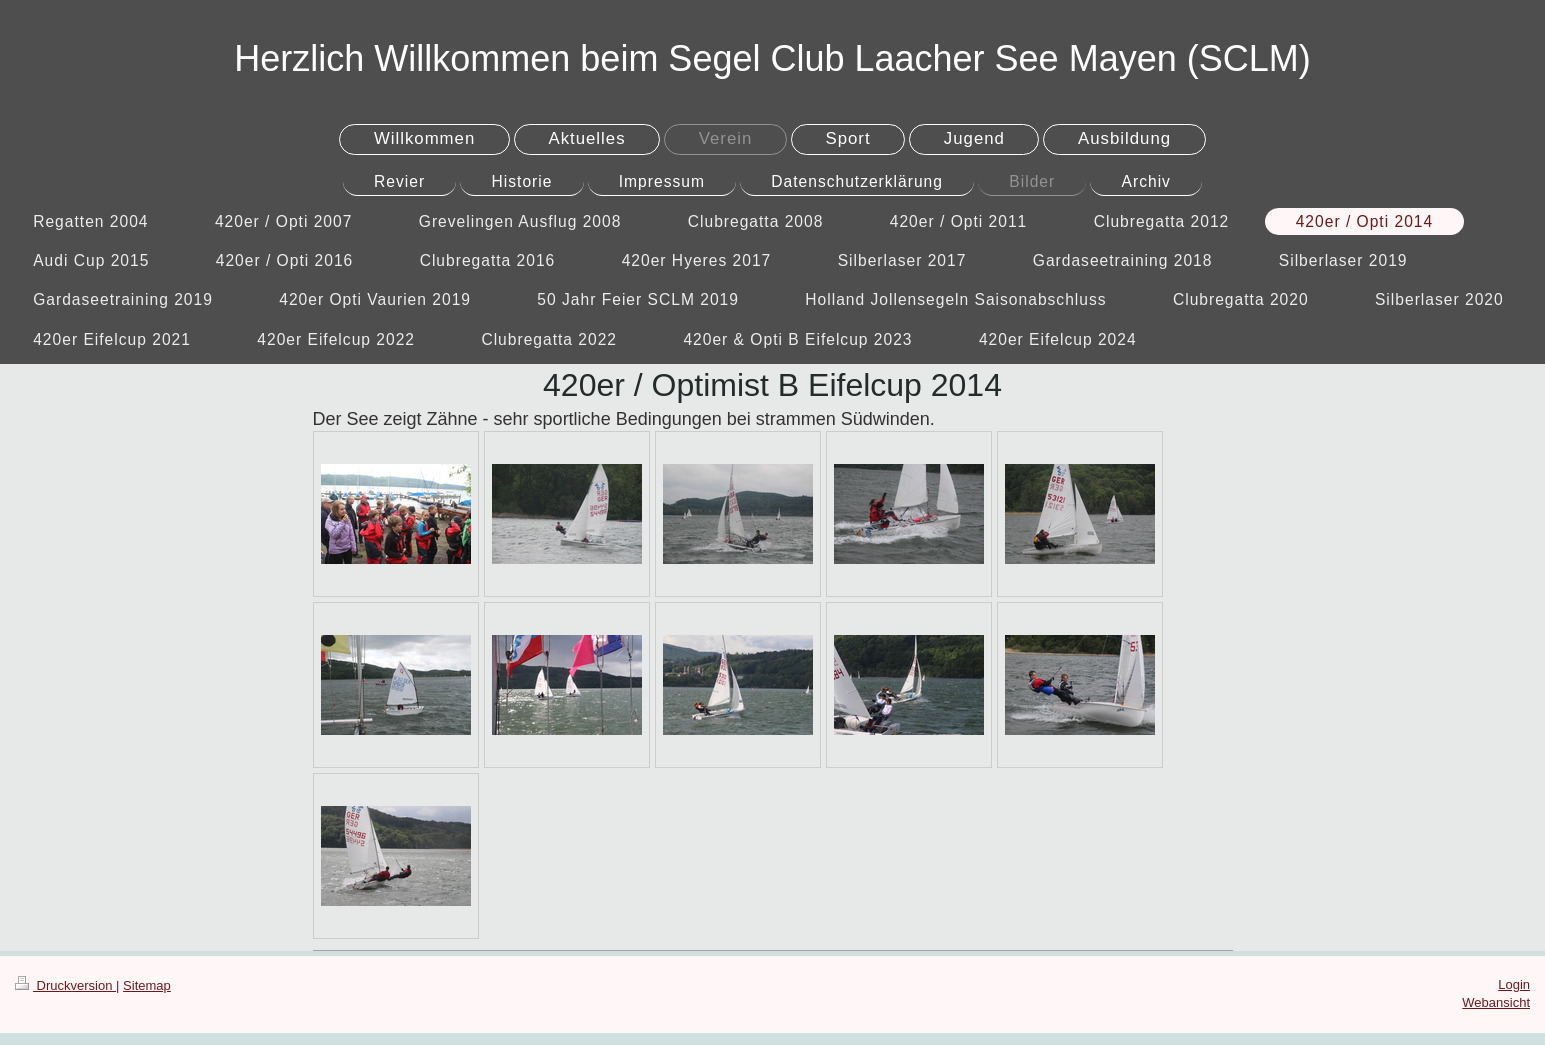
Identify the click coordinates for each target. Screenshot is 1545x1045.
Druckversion (65, 985)
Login (1514, 984)
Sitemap (147, 985)
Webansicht (1496, 1002)
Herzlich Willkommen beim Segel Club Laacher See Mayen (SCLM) (772, 58)
